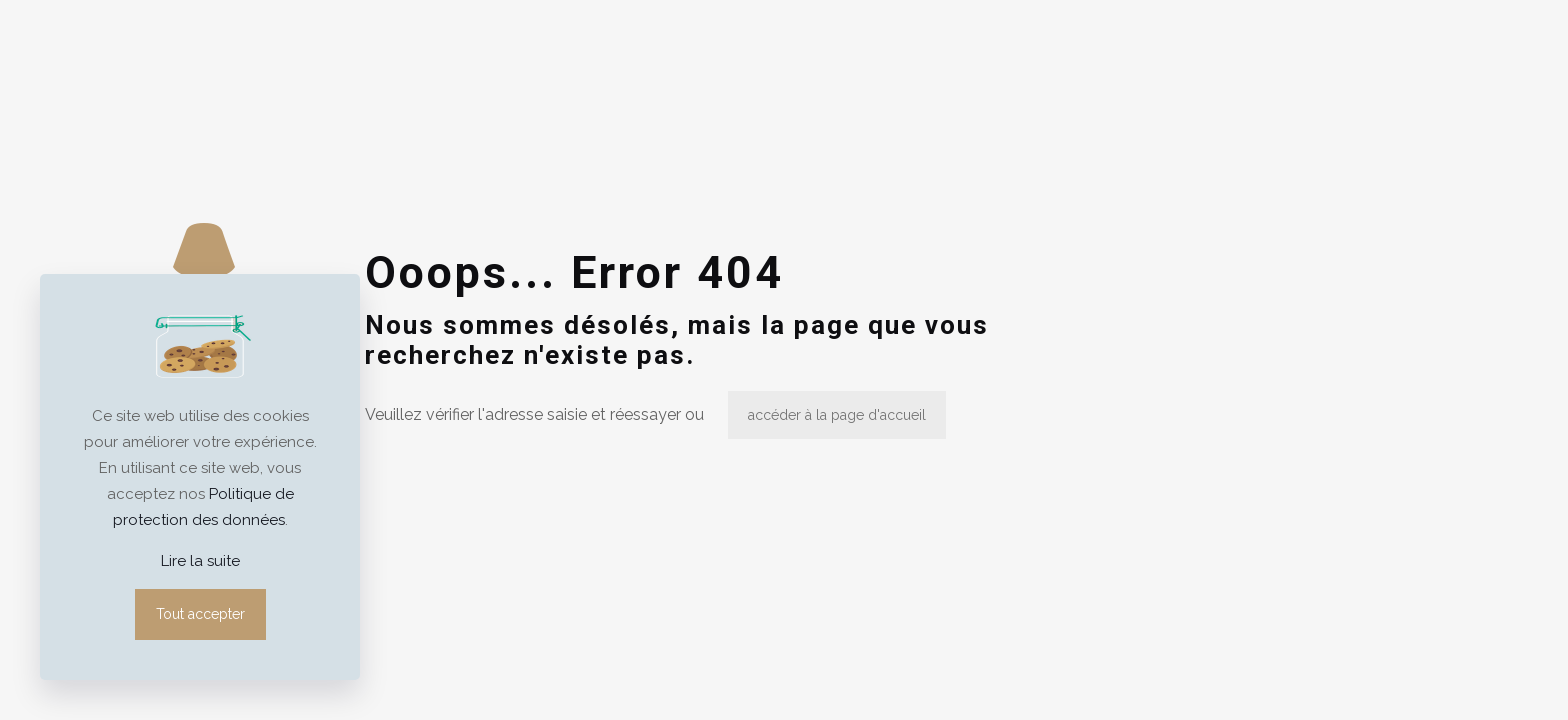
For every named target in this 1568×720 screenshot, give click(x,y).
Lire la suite (200, 561)
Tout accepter (200, 614)
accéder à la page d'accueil (837, 415)
